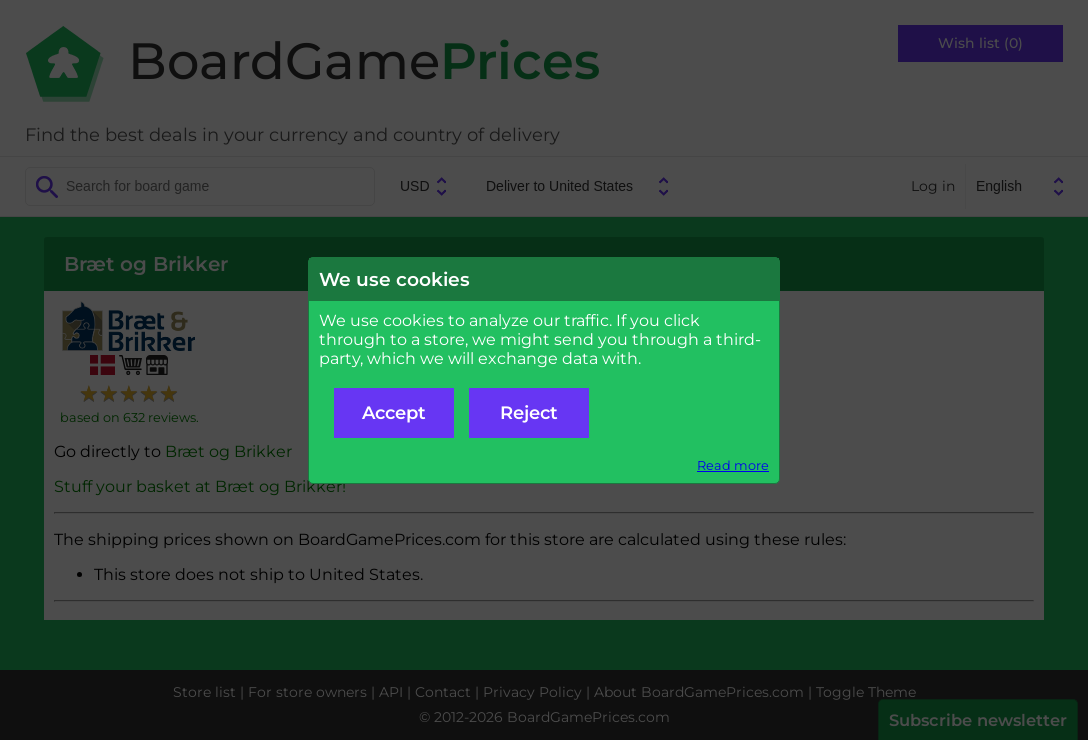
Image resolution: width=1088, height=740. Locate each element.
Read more (733, 465)
